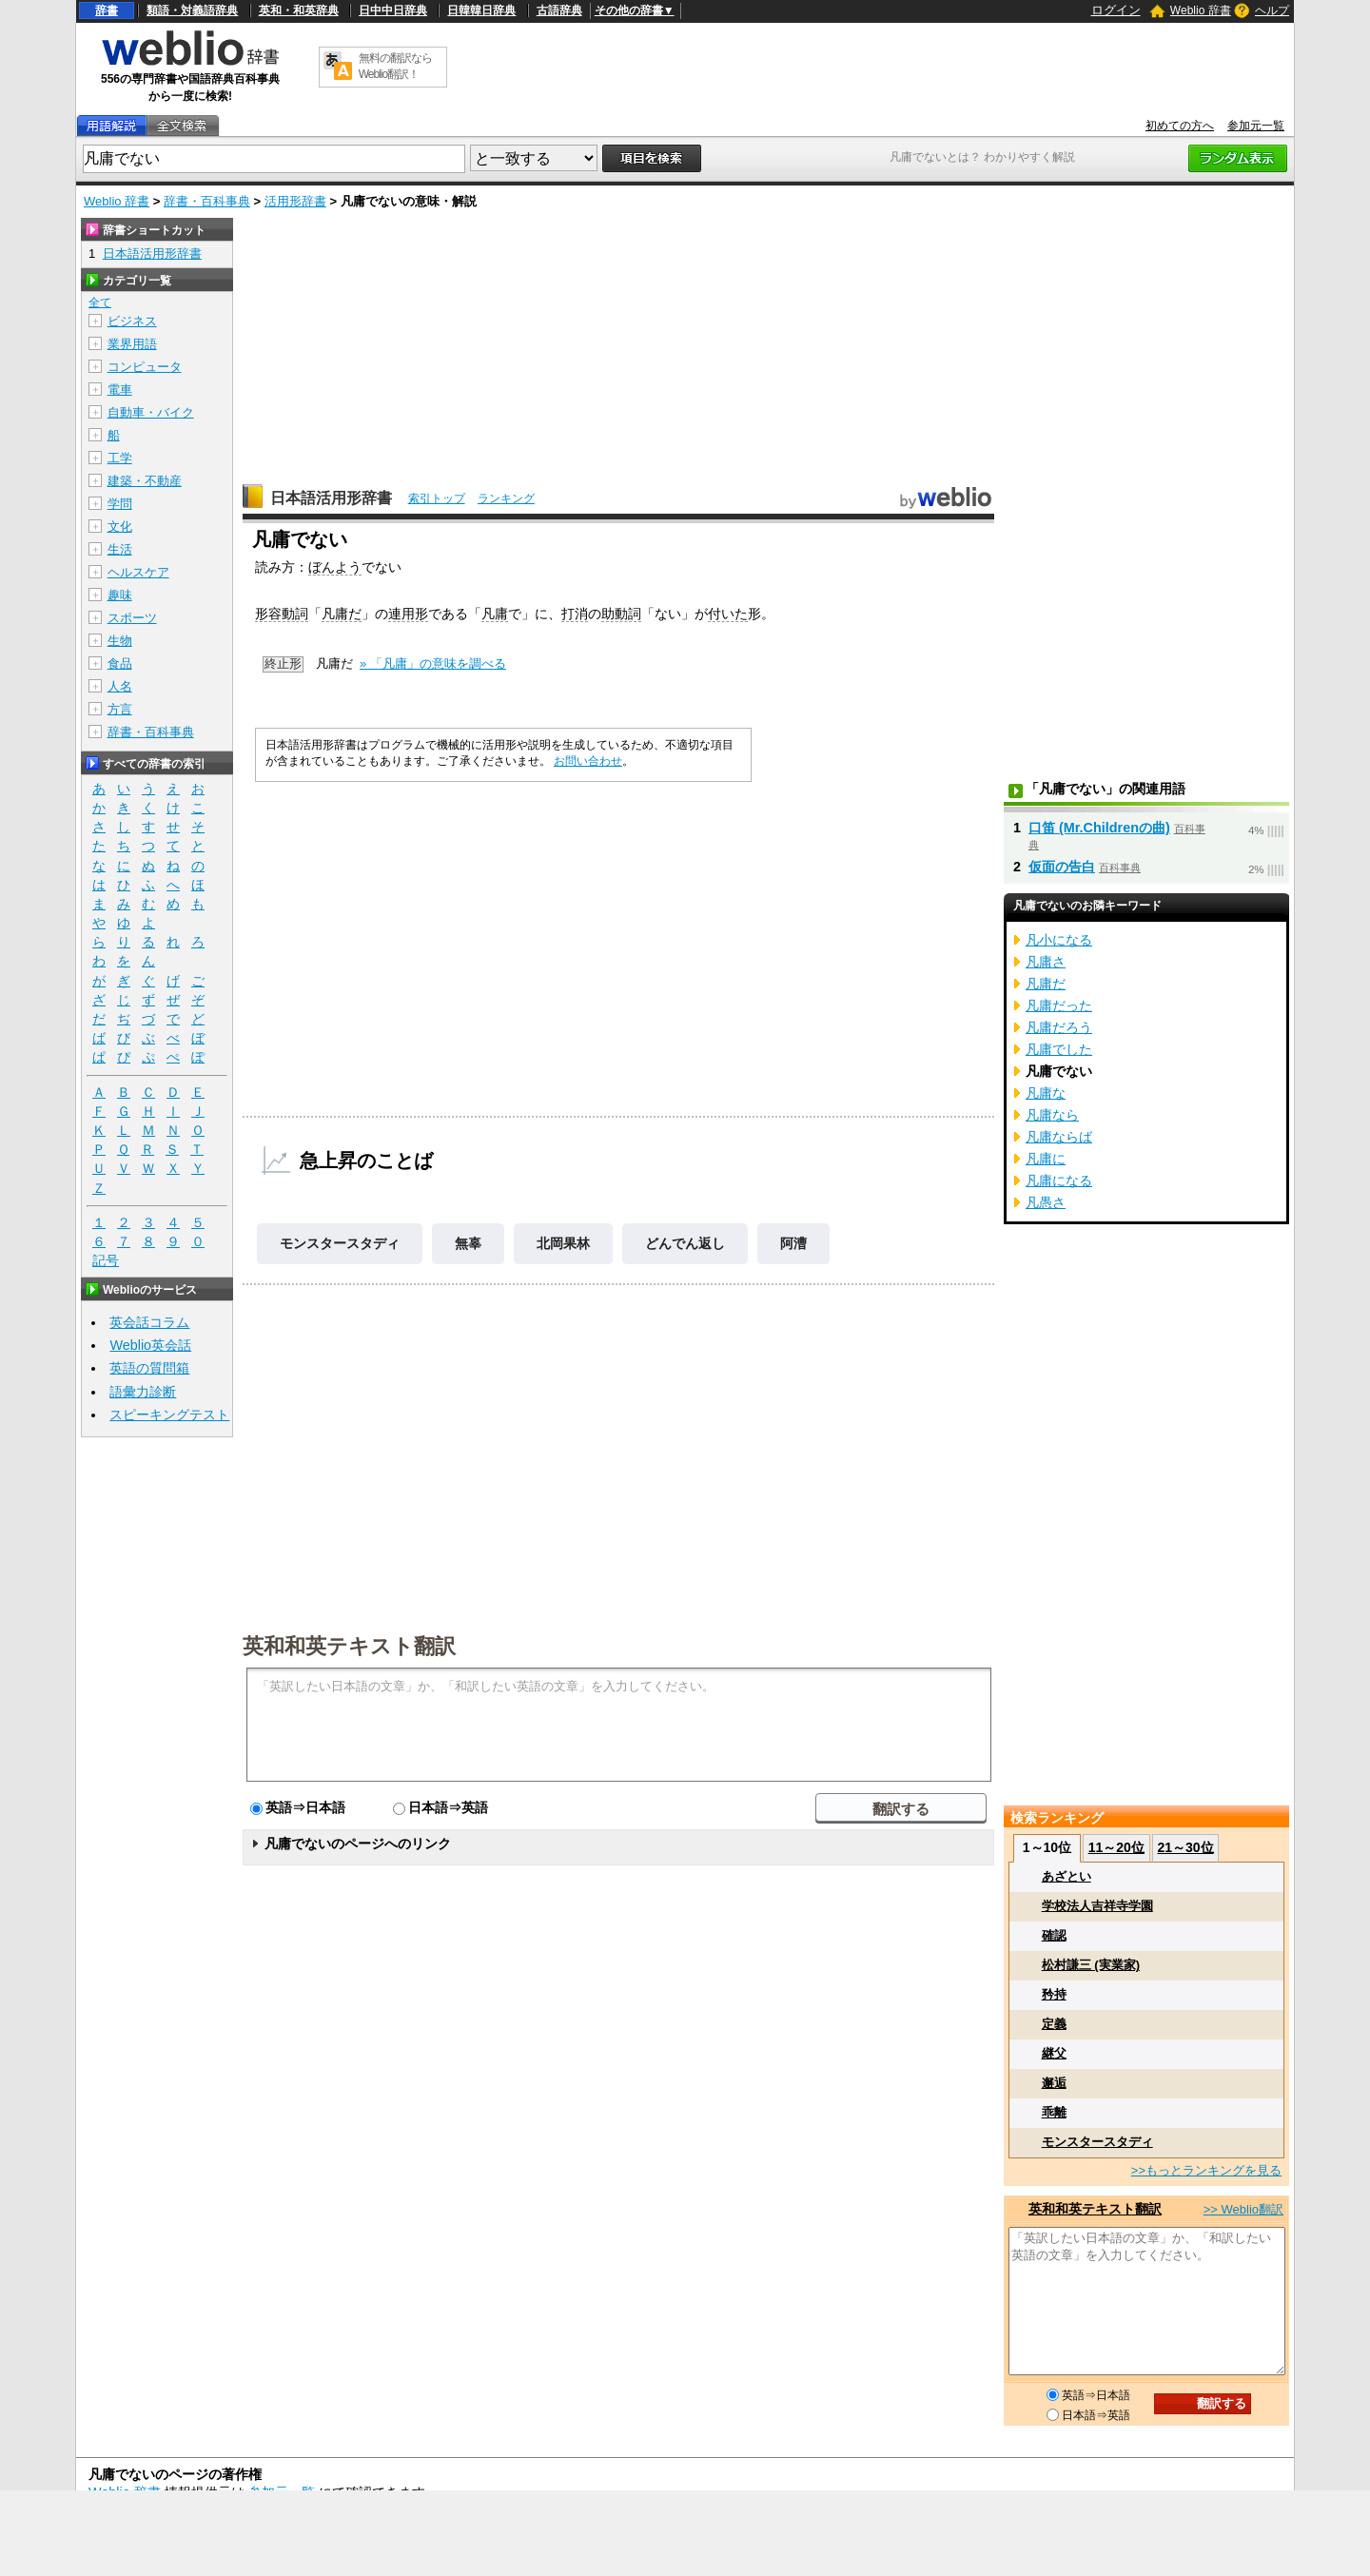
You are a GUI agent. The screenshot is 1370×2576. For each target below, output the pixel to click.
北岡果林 (563, 1243)
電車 (120, 389)
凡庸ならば (1059, 1136)
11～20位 (1116, 1847)
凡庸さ (1046, 961)
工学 (120, 458)
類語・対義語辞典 (192, 10)
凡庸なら (1052, 1114)
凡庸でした (1059, 1049)
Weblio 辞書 (1200, 10)
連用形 (408, 613)
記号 (105, 1261)
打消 (574, 613)
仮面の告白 (1061, 866)
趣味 (120, 595)
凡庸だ (342, 613)
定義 (1054, 2024)
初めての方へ (1179, 125)
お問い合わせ (588, 761)
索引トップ (436, 498)
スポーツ (132, 618)
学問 (120, 504)
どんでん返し (685, 1243)
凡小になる (1059, 939)
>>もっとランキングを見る (1206, 2170)
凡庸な (1046, 1093)
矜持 (1054, 1994)
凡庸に (1046, 1158)
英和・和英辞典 (299, 10)
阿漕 (793, 1243)
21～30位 (1185, 1847)
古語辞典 (559, 10)
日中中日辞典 (393, 10)
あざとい (1066, 1876)
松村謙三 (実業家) (1091, 1965)
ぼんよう (335, 567)
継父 (1054, 2053)
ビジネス (132, 321)
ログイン (1116, 10)
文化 (120, 526)
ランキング (506, 498)
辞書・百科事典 (207, 201)
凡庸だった (1059, 1005)
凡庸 (494, 613)
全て (99, 302)
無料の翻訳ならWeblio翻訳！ (395, 66)
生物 (120, 641)
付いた (728, 613)
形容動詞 (281, 613)
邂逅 (1054, 2083)
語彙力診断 (142, 1391)
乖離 (1054, 2112)
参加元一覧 (1255, 125)
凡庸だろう (1059, 1027)
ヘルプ (1272, 10)
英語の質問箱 (149, 1368)
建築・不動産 (145, 481)
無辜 (468, 1243)
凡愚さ (1046, 1202)
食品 (120, 663)
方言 (120, 709)
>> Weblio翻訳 (1243, 2209)
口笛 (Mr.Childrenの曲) (1099, 827)
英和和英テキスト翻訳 (349, 1644)
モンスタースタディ (340, 1243)
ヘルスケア (138, 572)
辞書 (106, 10)
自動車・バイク (151, 412)
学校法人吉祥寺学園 (1097, 1906)
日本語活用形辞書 (331, 498)
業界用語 (132, 344)
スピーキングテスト (169, 1414)
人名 (120, 686)
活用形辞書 (295, 201)
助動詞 (621, 613)
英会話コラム (149, 1322)
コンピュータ (145, 367)
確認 (1054, 1935)
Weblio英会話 (150, 1345)
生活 (120, 549)
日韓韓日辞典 (481, 10)
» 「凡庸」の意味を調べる (433, 663)
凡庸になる (1059, 1180)
